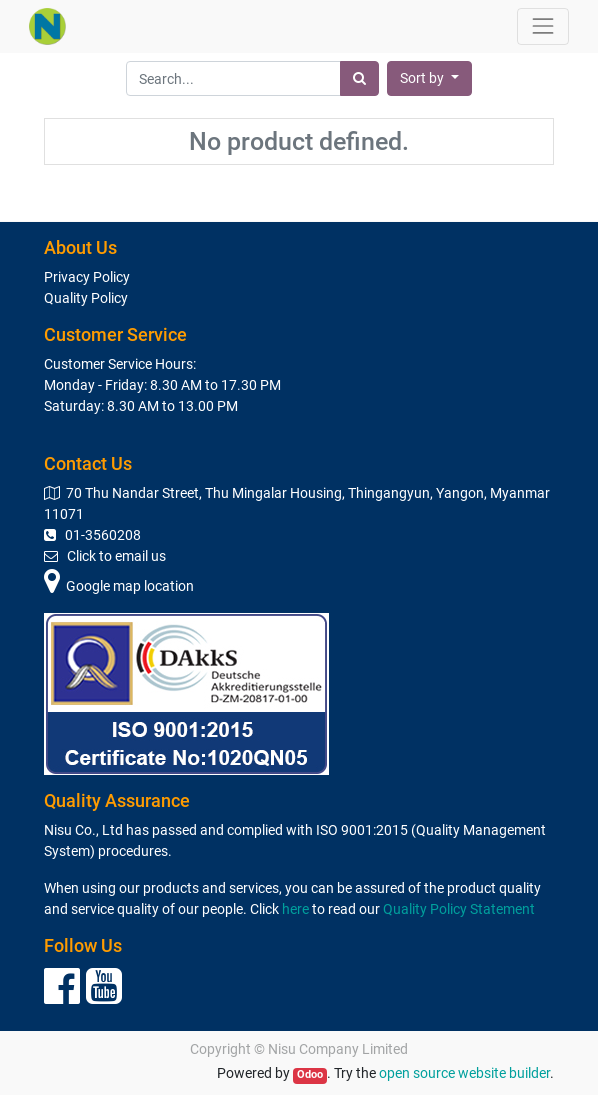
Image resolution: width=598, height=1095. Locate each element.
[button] (429, 78)
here (295, 909)
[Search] (359, 78)
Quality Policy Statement (459, 909)
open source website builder (464, 1073)
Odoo (310, 1074)
